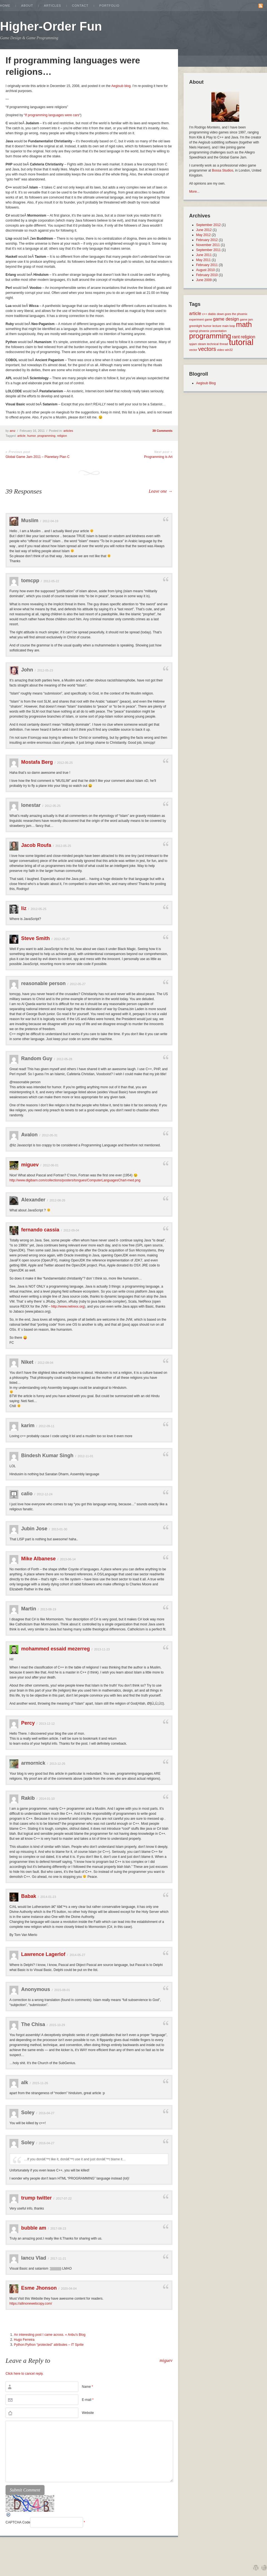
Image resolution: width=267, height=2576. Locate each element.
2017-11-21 (58, 2258)
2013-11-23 (102, 1649)
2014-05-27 (77, 1955)
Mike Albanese (38, 1558)
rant (236, 336)
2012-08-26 (57, 1200)
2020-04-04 (68, 2288)
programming (46, 435)
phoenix (204, 331)
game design (226, 318)
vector (193, 349)
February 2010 (207, 275)
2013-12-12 (47, 1723)
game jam (246, 319)
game (208, 319)
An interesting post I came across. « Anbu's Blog (49, 2335)
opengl (193, 331)
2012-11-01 (85, 1456)
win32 (229, 349)
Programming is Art (158, 457)
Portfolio (109, 5)
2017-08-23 (58, 2228)
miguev (30, 1164)
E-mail (87, 2400)
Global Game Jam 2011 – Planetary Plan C (38, 457)
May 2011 (203, 260)
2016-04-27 (46, 2113)
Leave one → (160, 491)
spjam (193, 344)
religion (62, 435)
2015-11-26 (40, 2083)
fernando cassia (40, 1230)
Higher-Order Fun (51, 26)
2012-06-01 (50, 1165)
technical (213, 344)
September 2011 (208, 250)
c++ (204, 314)
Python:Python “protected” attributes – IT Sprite (49, 2345)
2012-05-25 (65, 762)
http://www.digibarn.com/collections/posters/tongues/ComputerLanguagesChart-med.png (74, 1180)
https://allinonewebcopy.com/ (30, 2303)
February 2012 (207, 240)
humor (31, 435)
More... (194, 192)
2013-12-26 (57, 1763)
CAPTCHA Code (18, 2522)
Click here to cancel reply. (25, 2374)
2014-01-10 (47, 1798)
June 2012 (204, 230)
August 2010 (205, 270)
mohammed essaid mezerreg (55, 1649)
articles (68, 430)
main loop (228, 326)
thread (224, 344)
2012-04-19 (50, 521)
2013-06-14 (68, 1559)
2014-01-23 (48, 1896)
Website (88, 2413)
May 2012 (203, 235)
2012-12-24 (44, 1494)
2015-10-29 (57, 2025)
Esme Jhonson (39, 2288)
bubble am (33, 2228)
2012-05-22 (51, 581)
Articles (52, 5)
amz (13, 430)
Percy (28, 1723)
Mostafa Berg (37, 762)
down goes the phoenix (232, 314)
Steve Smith (35, 938)
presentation (218, 331)
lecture (216, 326)
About (27, 5)
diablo (212, 314)
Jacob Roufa (36, 845)
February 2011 (207, 265)
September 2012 (208, 225)
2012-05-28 (64, 1059)
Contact (80, 5)
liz (23, 908)
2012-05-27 (62, 939)
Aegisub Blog (206, 383)
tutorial (241, 342)
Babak (28, 1896)
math (244, 324)
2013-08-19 (48, 1609)
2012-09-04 (71, 1230)
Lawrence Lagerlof (43, 1954)
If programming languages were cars (52, 115)
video (220, 349)
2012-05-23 (45, 670)
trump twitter (36, 2198)
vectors (207, 349)
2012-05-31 (50, 1135)
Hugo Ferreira (24, 2340)
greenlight (195, 326)
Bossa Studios (222, 170)
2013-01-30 (59, 1529)
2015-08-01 (62, 1990)
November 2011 (208, 245)
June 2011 (204, 255)
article (21, 435)
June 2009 (204, 280)
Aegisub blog (120, 86)
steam (202, 344)
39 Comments (162, 430)
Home (5, 5)
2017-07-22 (63, 2198)
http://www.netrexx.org (67, 1306)
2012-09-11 (46, 1426)
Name (87, 2387)
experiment (196, 319)
